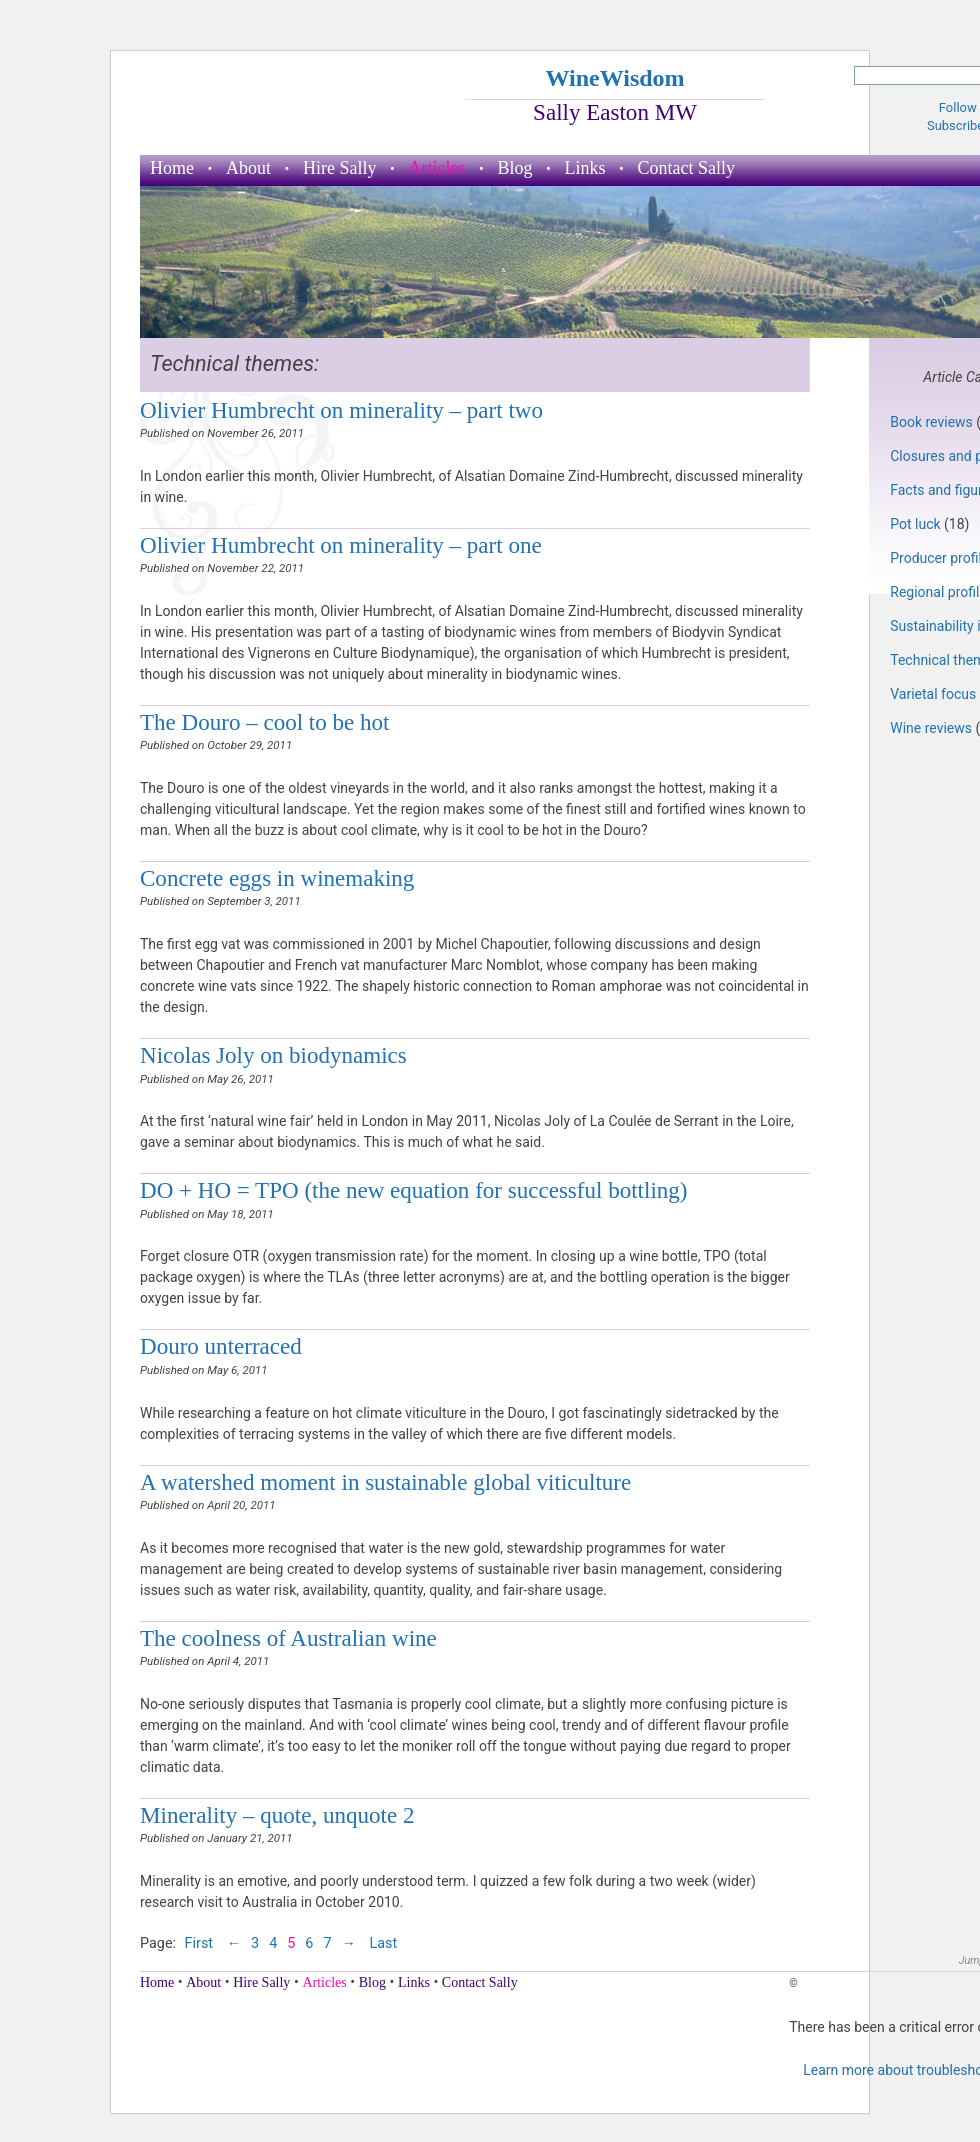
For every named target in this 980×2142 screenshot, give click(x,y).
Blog (514, 168)
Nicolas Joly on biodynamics (273, 1055)
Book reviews (931, 422)
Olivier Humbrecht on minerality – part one (341, 545)
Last (383, 1943)
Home (172, 168)
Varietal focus (933, 694)
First (201, 1943)
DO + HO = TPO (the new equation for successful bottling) (414, 1190)
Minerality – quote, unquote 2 (277, 1815)
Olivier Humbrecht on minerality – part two (341, 410)
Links (585, 168)
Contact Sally (687, 168)
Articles (437, 168)
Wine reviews (931, 728)
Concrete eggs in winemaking (277, 878)
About (248, 168)
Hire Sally (340, 168)
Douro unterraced (221, 1346)
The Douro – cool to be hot (264, 722)
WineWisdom (614, 78)
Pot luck (915, 524)
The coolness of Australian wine (288, 1638)
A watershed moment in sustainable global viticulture (385, 1482)
